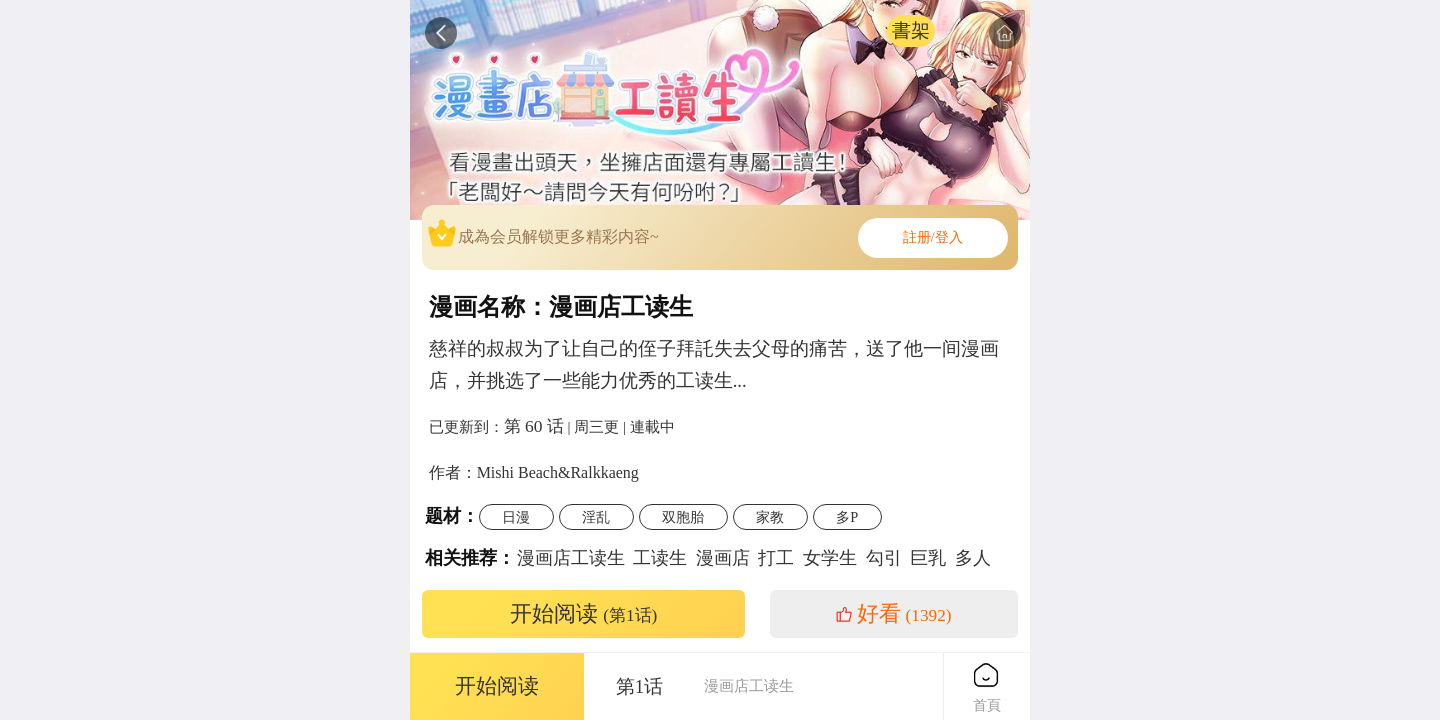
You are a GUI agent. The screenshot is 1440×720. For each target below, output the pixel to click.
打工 (776, 558)
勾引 (884, 558)
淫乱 (596, 517)
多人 (973, 558)
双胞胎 (683, 517)
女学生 (830, 558)
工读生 (660, 558)
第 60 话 (534, 426)
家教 (770, 517)
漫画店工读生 (571, 558)
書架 (911, 30)
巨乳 (928, 558)
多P (847, 517)
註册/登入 (933, 237)
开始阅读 (584, 614)
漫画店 (723, 558)
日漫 (516, 517)
